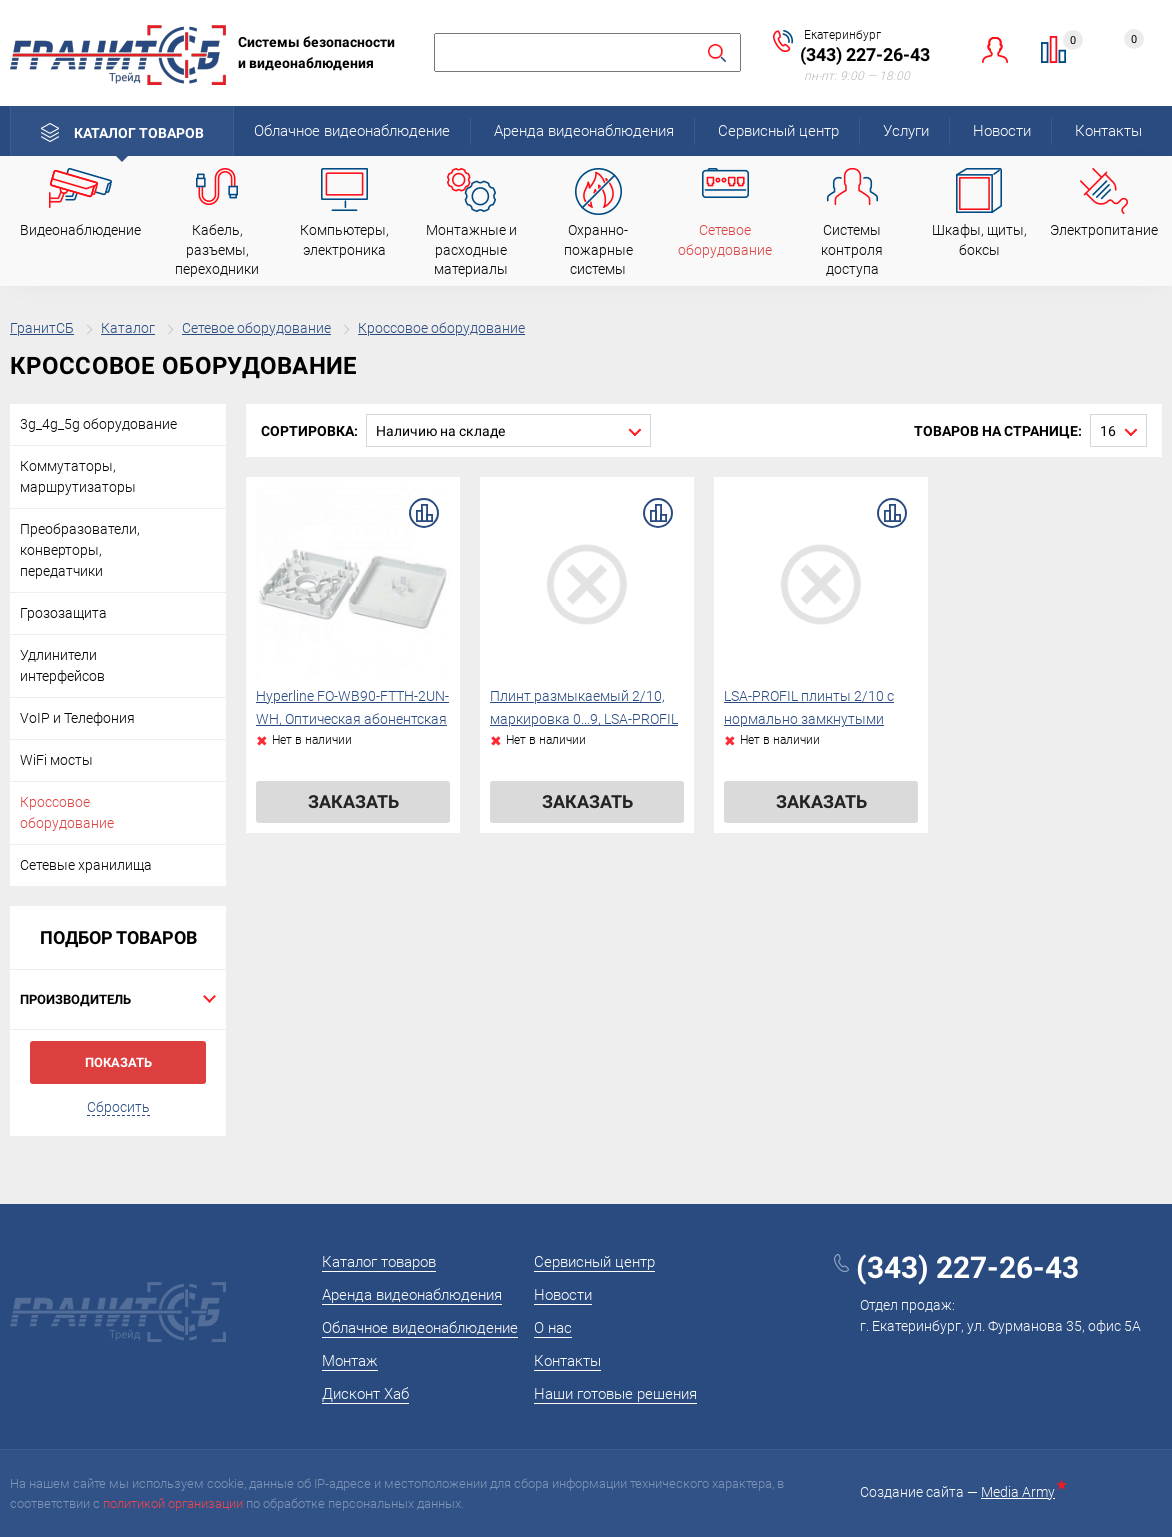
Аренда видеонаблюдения (584, 131)
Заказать (353, 801)
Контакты (1108, 131)
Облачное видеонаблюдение (352, 131)
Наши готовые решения (615, 1394)
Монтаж (350, 1361)
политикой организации (173, 1503)
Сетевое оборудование (256, 328)
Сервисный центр (778, 131)
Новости (1002, 131)
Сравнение (1065, 43)
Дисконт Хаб (365, 1394)
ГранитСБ (42, 328)
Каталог (128, 328)
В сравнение (424, 513)
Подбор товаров (118, 937)
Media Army (1022, 1492)
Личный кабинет (995, 49)
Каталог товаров (139, 133)
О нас (553, 1328)
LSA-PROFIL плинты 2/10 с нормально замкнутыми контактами (809, 720)
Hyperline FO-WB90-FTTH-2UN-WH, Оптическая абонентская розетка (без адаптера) (352, 720)
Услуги (906, 131)
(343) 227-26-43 (865, 54)
